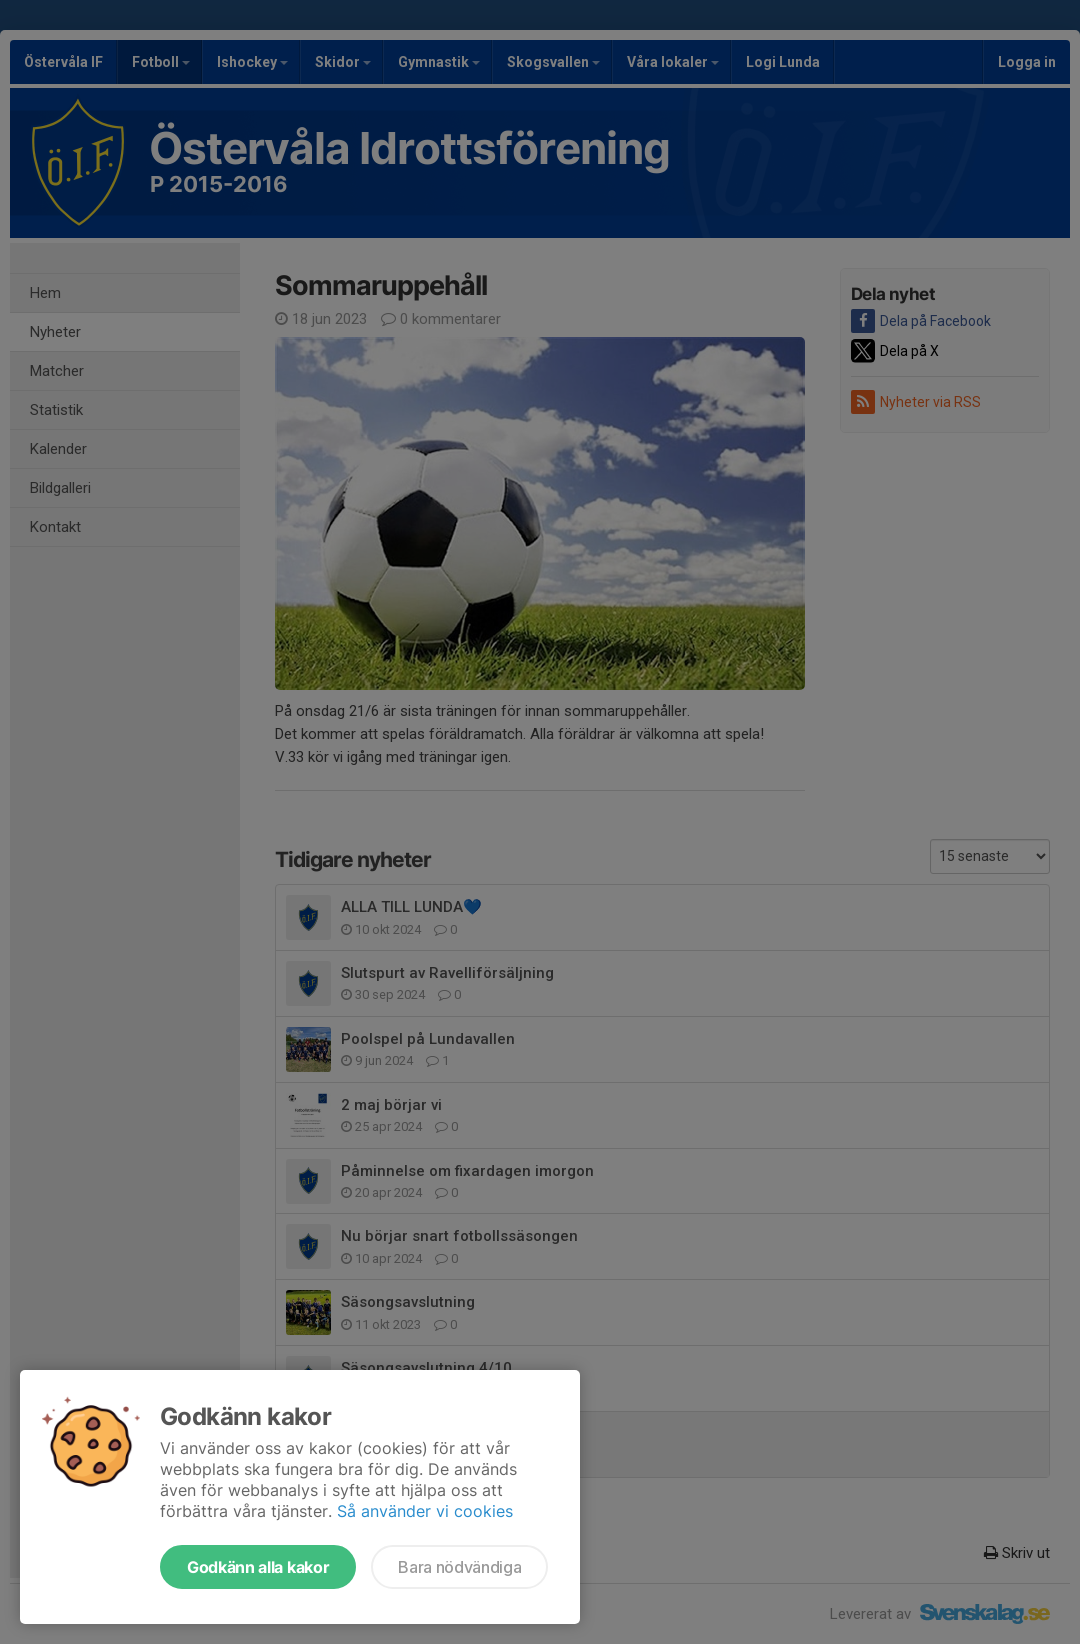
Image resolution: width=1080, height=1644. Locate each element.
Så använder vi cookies (425, 1511)
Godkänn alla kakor (258, 1567)
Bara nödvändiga (459, 1567)
